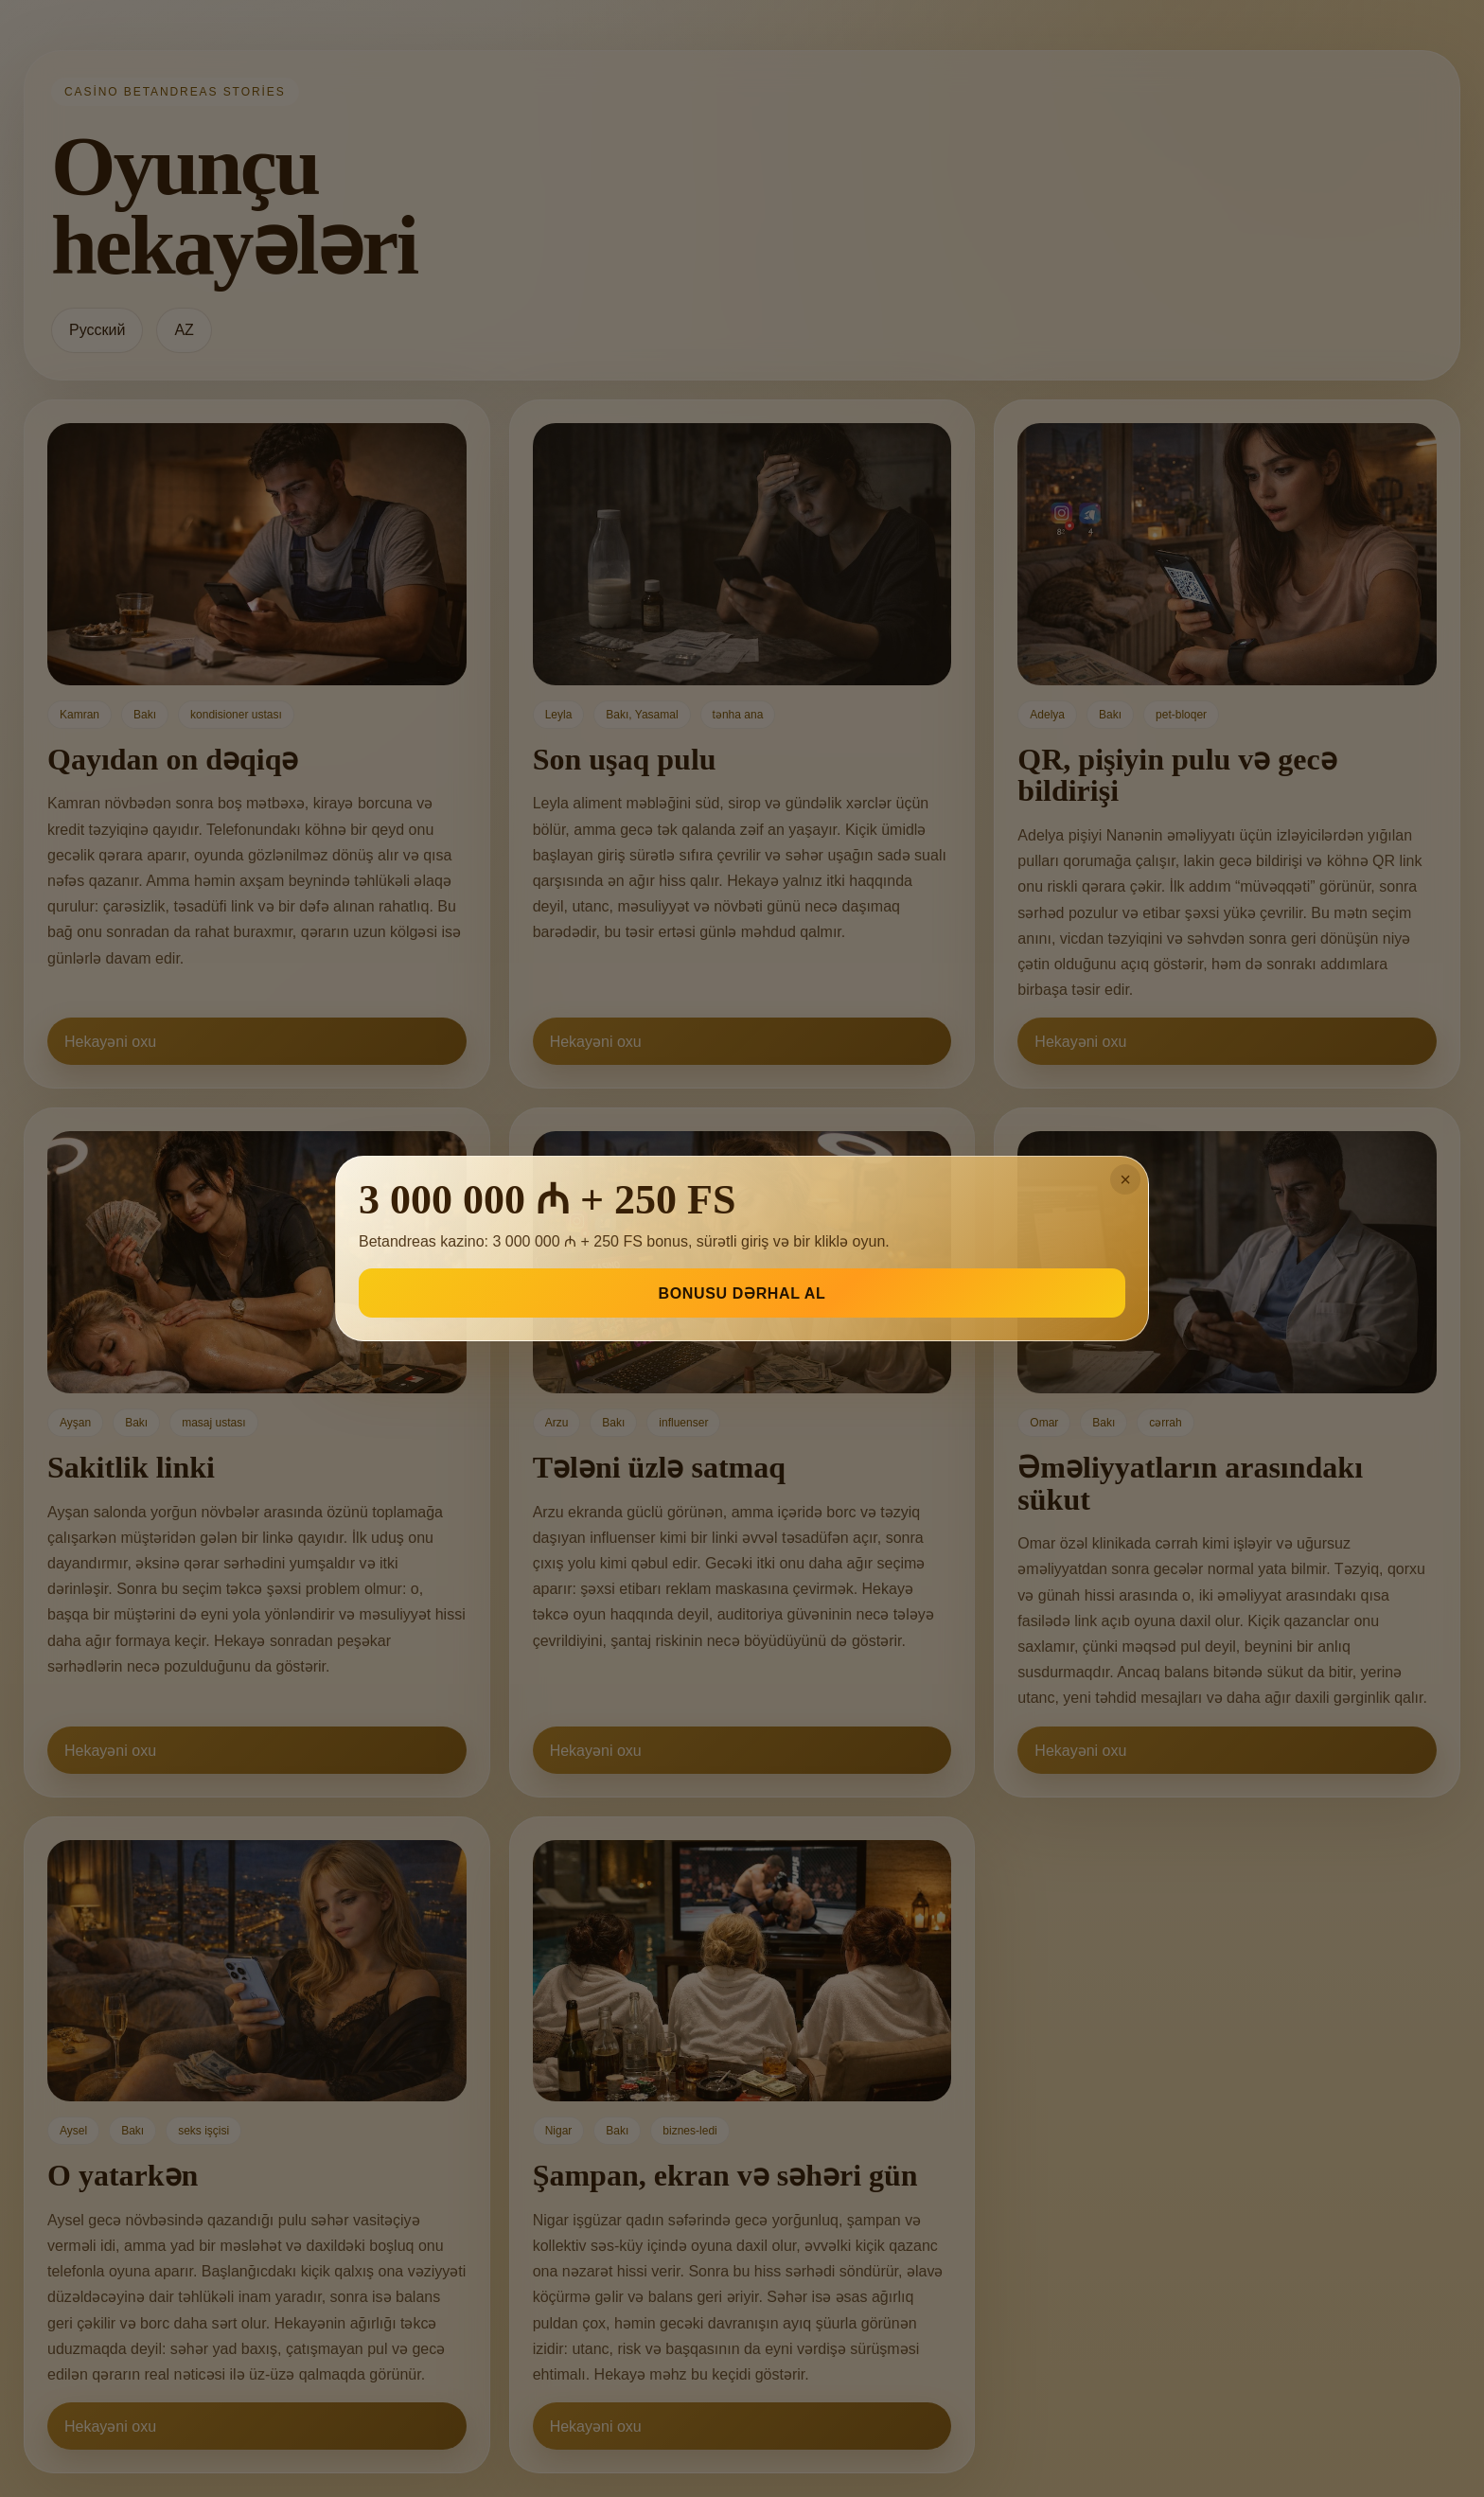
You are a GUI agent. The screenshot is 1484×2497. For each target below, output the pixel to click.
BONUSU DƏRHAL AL (742, 1293)
